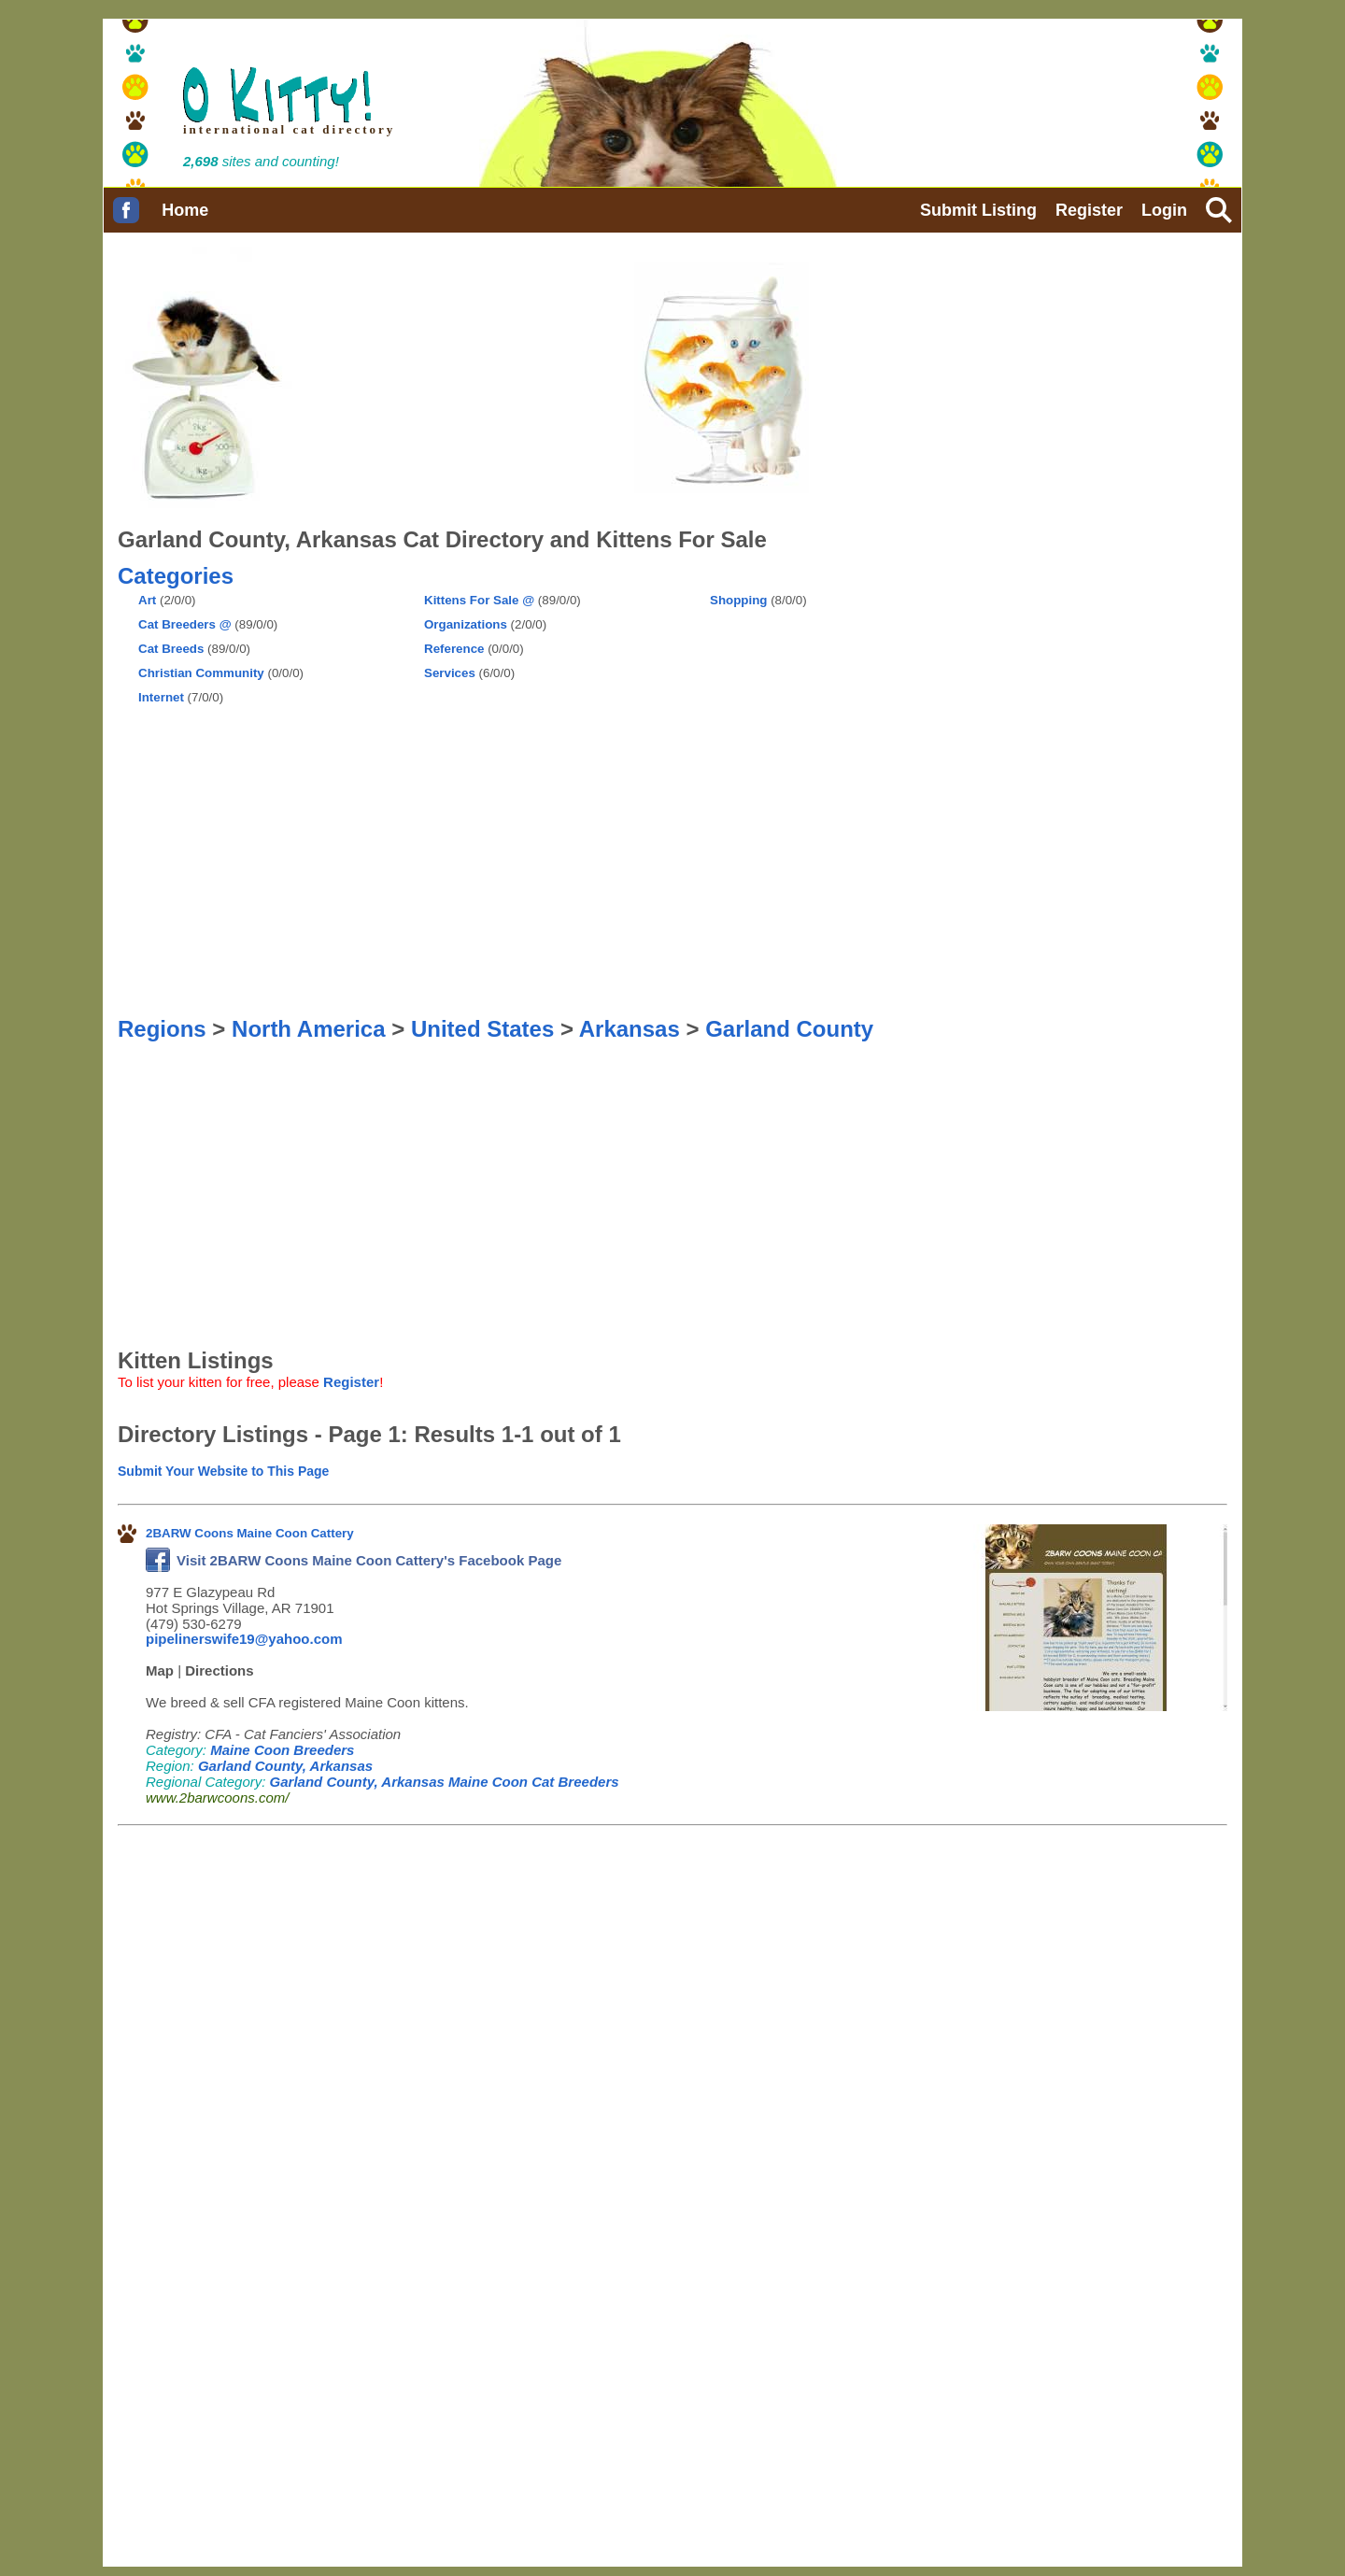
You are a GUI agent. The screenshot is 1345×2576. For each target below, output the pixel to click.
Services (449, 673)
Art (147, 600)
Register (1089, 210)
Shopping (738, 600)
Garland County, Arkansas (285, 1766)
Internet (161, 697)
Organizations (465, 624)
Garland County (789, 1028)
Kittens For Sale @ (479, 600)
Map (160, 1670)
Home (185, 210)
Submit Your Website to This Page (223, 1471)
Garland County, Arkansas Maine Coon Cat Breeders (444, 1782)
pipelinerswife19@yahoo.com (244, 1639)
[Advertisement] (782, 655)
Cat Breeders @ (185, 624)
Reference (454, 649)
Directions (219, 1670)
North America (308, 1028)
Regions (162, 1028)
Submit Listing (978, 210)
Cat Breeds (171, 649)
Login (1164, 210)
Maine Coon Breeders (282, 1750)
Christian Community (201, 673)
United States (482, 1028)
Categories (176, 575)
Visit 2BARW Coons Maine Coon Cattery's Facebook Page (353, 1560)
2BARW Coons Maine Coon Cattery (250, 1533)
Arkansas (629, 1028)
